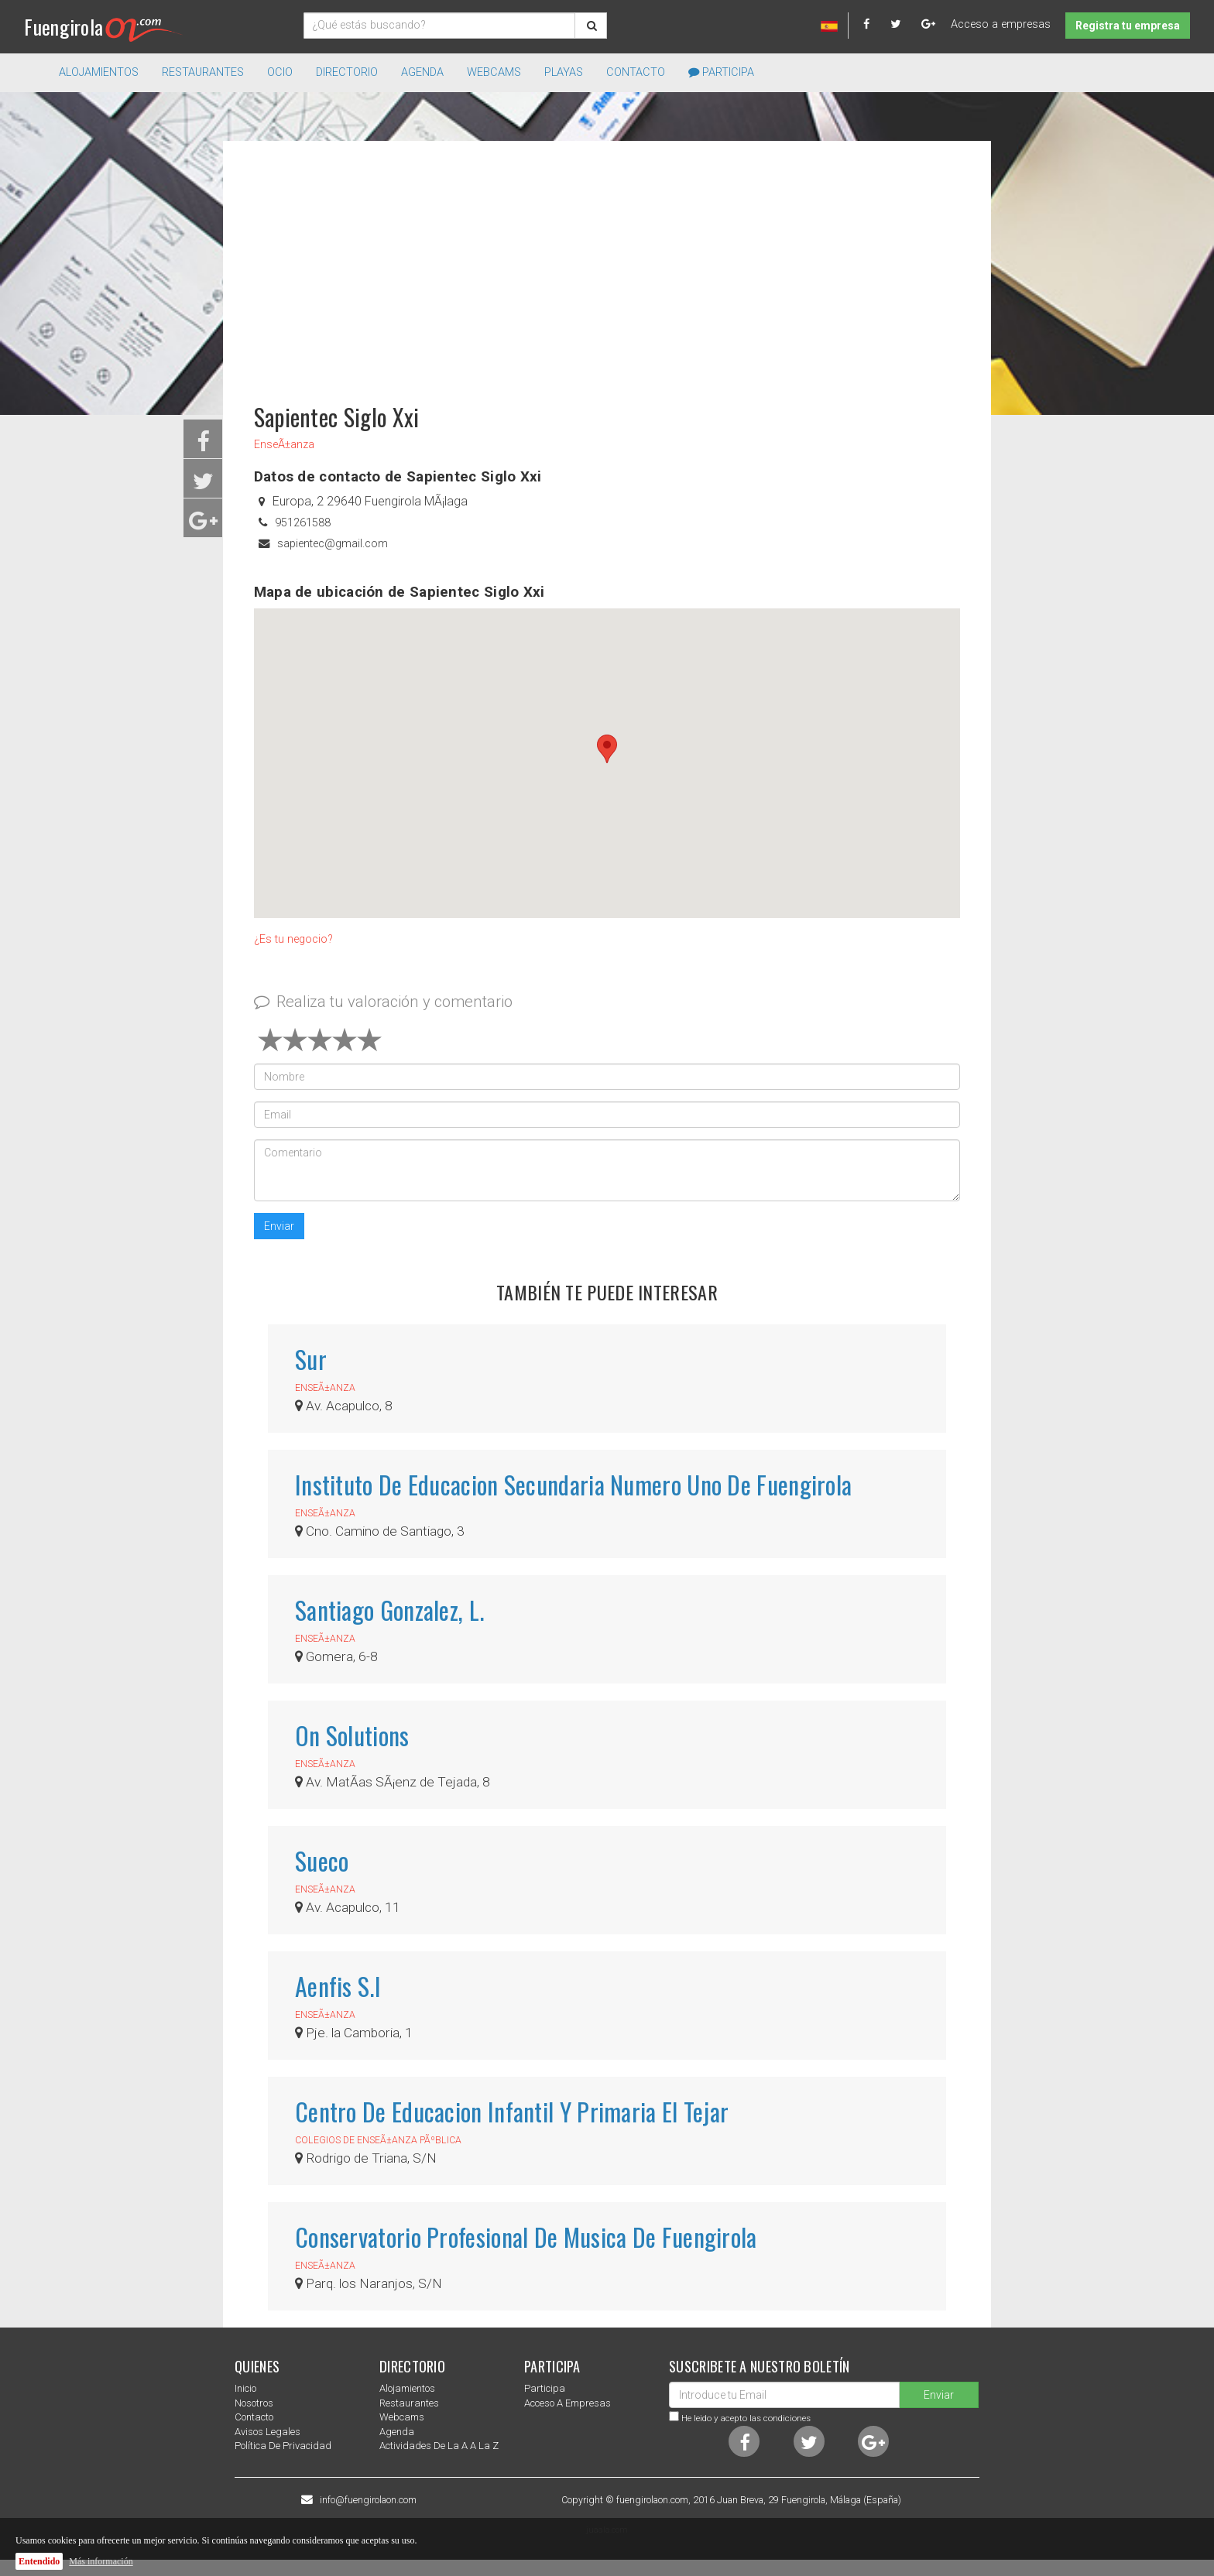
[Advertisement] (607, 264)
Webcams (494, 72)
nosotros (254, 2403)
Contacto (635, 72)
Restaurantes (409, 2403)
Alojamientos (407, 2388)
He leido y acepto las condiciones (746, 2418)
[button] (607, 749)
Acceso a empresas (1001, 24)
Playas (563, 72)
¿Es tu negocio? (293, 939)
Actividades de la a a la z (439, 2445)
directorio (347, 72)
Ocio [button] (280, 72)
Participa (721, 72)
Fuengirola (103, 27)
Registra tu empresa (1127, 25)
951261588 (303, 522)
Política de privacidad (283, 2445)
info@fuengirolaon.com (368, 2500)
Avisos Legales (267, 2431)
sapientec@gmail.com (332, 543)
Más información (100, 2561)
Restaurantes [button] (203, 72)
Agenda (422, 72)
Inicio (245, 2388)
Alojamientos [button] (99, 72)
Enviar (279, 1226)
